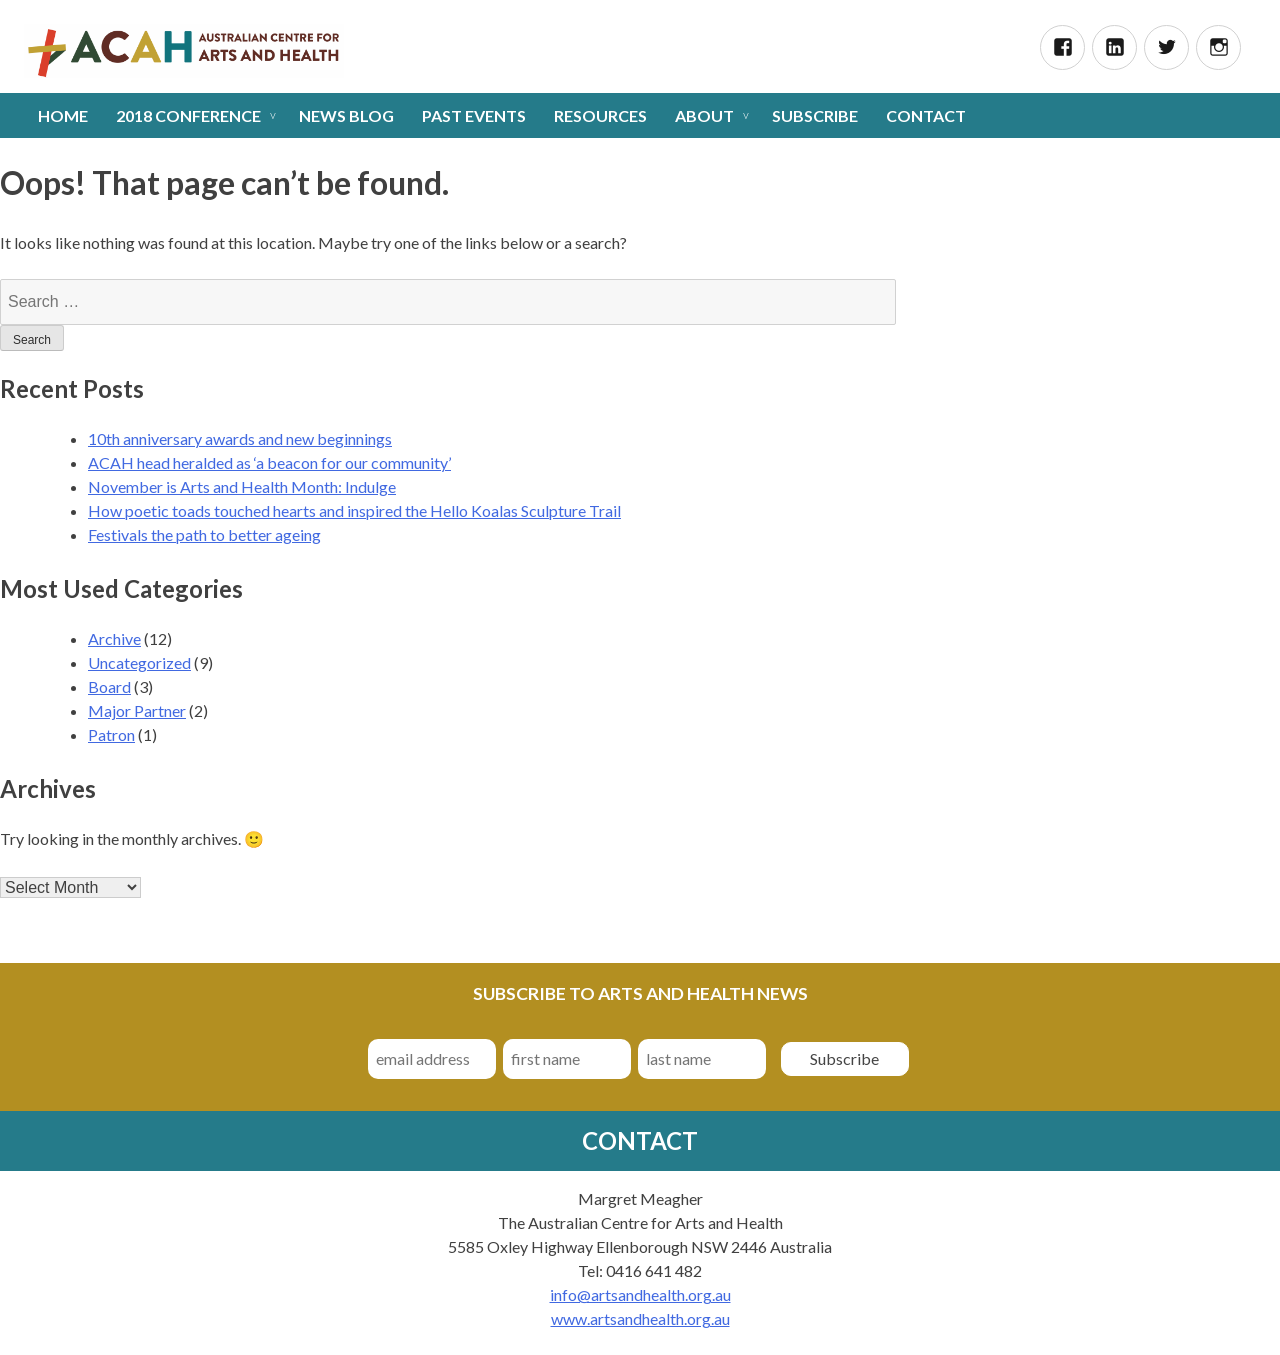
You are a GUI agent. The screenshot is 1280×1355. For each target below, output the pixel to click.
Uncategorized (139, 662)
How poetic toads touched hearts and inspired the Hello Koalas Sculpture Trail (354, 510)
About (704, 115)
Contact (926, 115)
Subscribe (815, 115)
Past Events (474, 115)
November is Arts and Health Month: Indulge (242, 486)
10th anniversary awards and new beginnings (240, 438)
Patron (111, 734)
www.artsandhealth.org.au (640, 1318)
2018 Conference (188, 115)
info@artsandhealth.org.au (640, 1294)
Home (63, 115)
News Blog (346, 115)
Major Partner (137, 710)
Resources (600, 115)
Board (109, 686)
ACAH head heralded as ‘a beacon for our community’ (269, 462)
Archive (114, 638)
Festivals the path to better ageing (204, 534)
